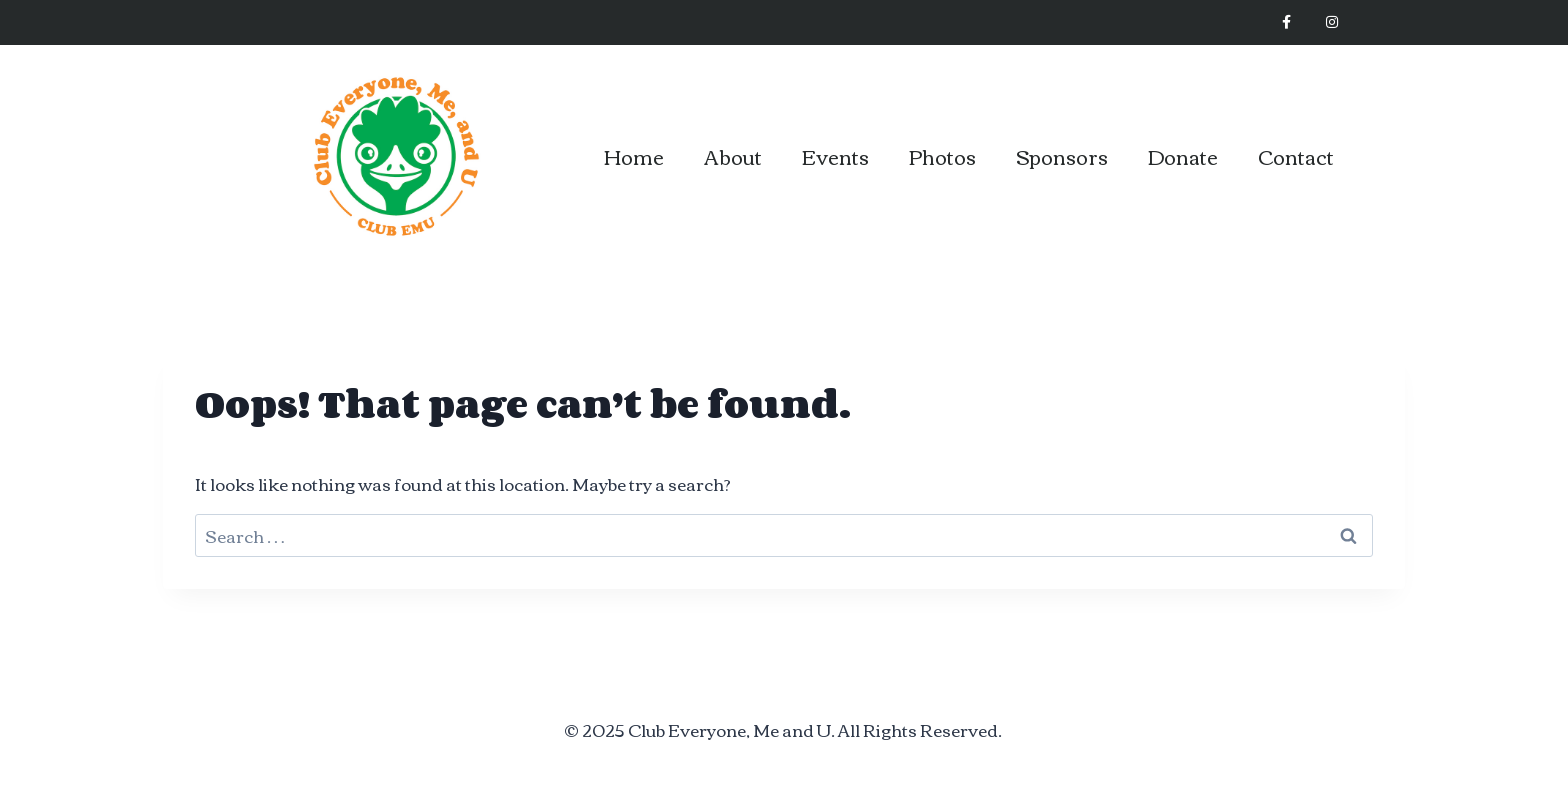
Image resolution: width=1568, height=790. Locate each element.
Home (634, 155)
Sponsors (1062, 155)
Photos (942, 155)
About (733, 155)
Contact (1296, 155)
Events (835, 155)
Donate (1183, 155)
